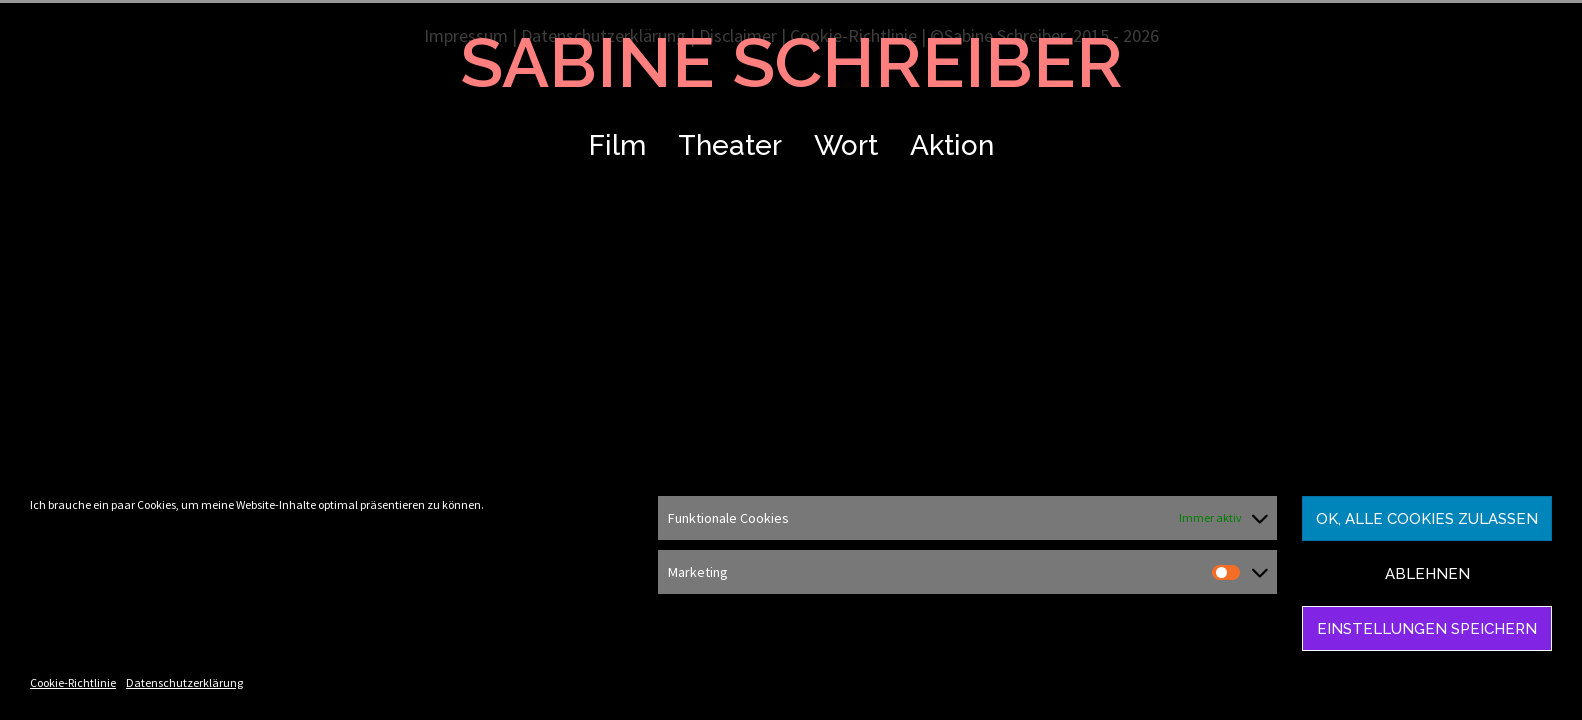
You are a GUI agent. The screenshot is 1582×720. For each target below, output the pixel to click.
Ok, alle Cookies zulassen (1427, 519)
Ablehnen (1427, 574)
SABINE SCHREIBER (791, 62)
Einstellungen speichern (1427, 629)
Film (617, 146)
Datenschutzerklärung (184, 682)
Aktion (952, 146)
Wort (846, 146)
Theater (730, 146)
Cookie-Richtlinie (73, 682)
